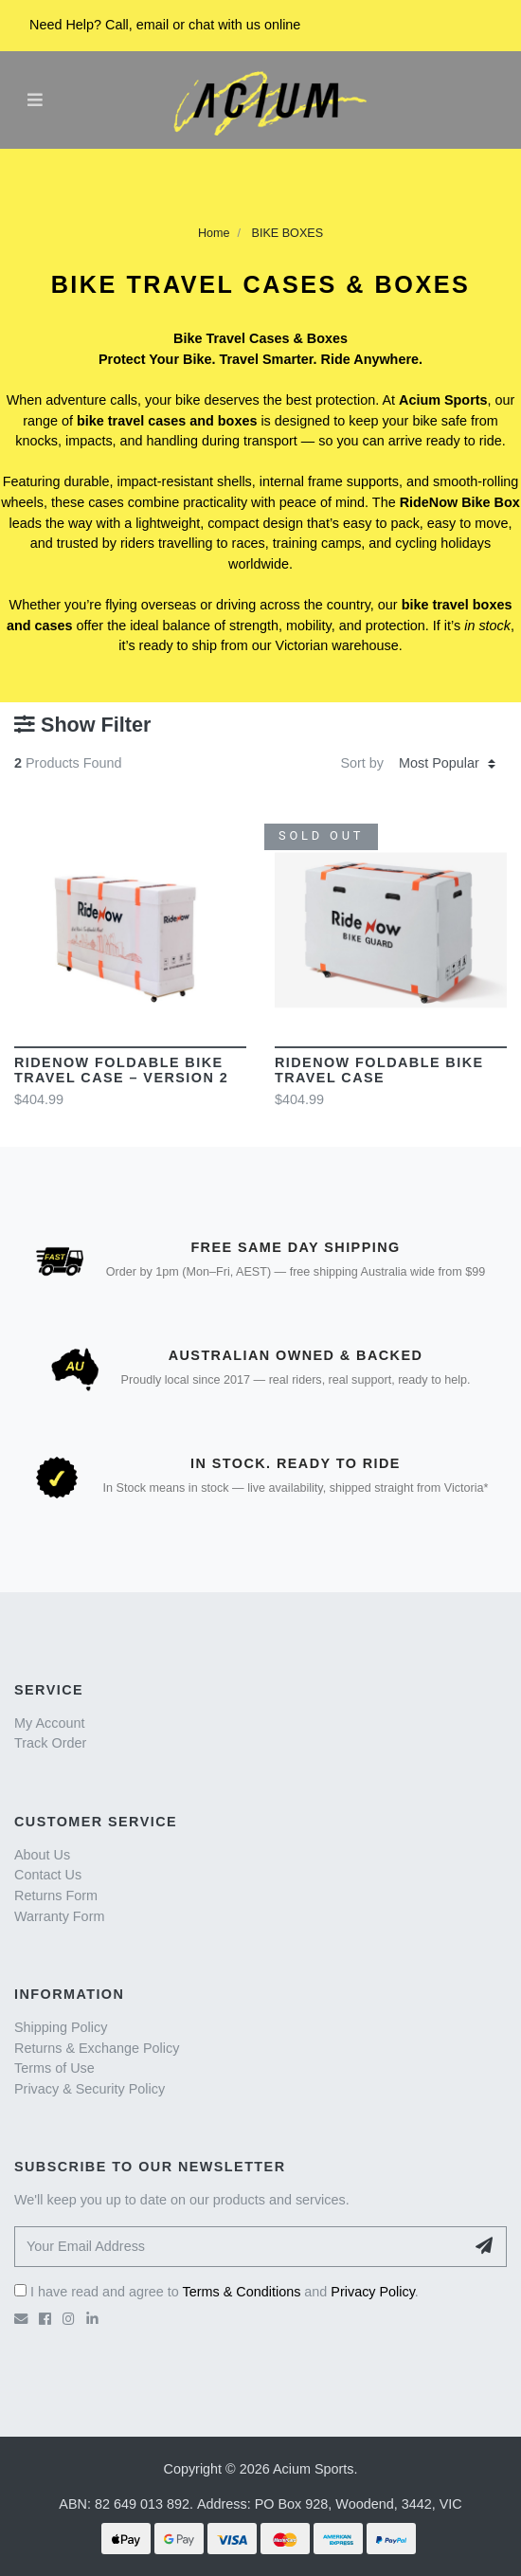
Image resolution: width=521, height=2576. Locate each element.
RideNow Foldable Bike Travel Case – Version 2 (121, 1070)
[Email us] (20, 2319)
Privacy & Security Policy (89, 2088)
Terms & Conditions (242, 2291)
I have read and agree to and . (216, 2291)
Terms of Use (54, 2068)
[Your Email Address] (239, 2246)
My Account (49, 1723)
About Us (42, 1854)
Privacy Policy (373, 2291)
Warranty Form (59, 1916)
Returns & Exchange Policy (96, 2048)
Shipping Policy (60, 2027)
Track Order (50, 1743)
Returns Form (56, 1895)
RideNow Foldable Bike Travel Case (379, 1070)
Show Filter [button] (82, 725)
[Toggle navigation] (35, 99)
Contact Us (47, 1874)
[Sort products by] (447, 764)
